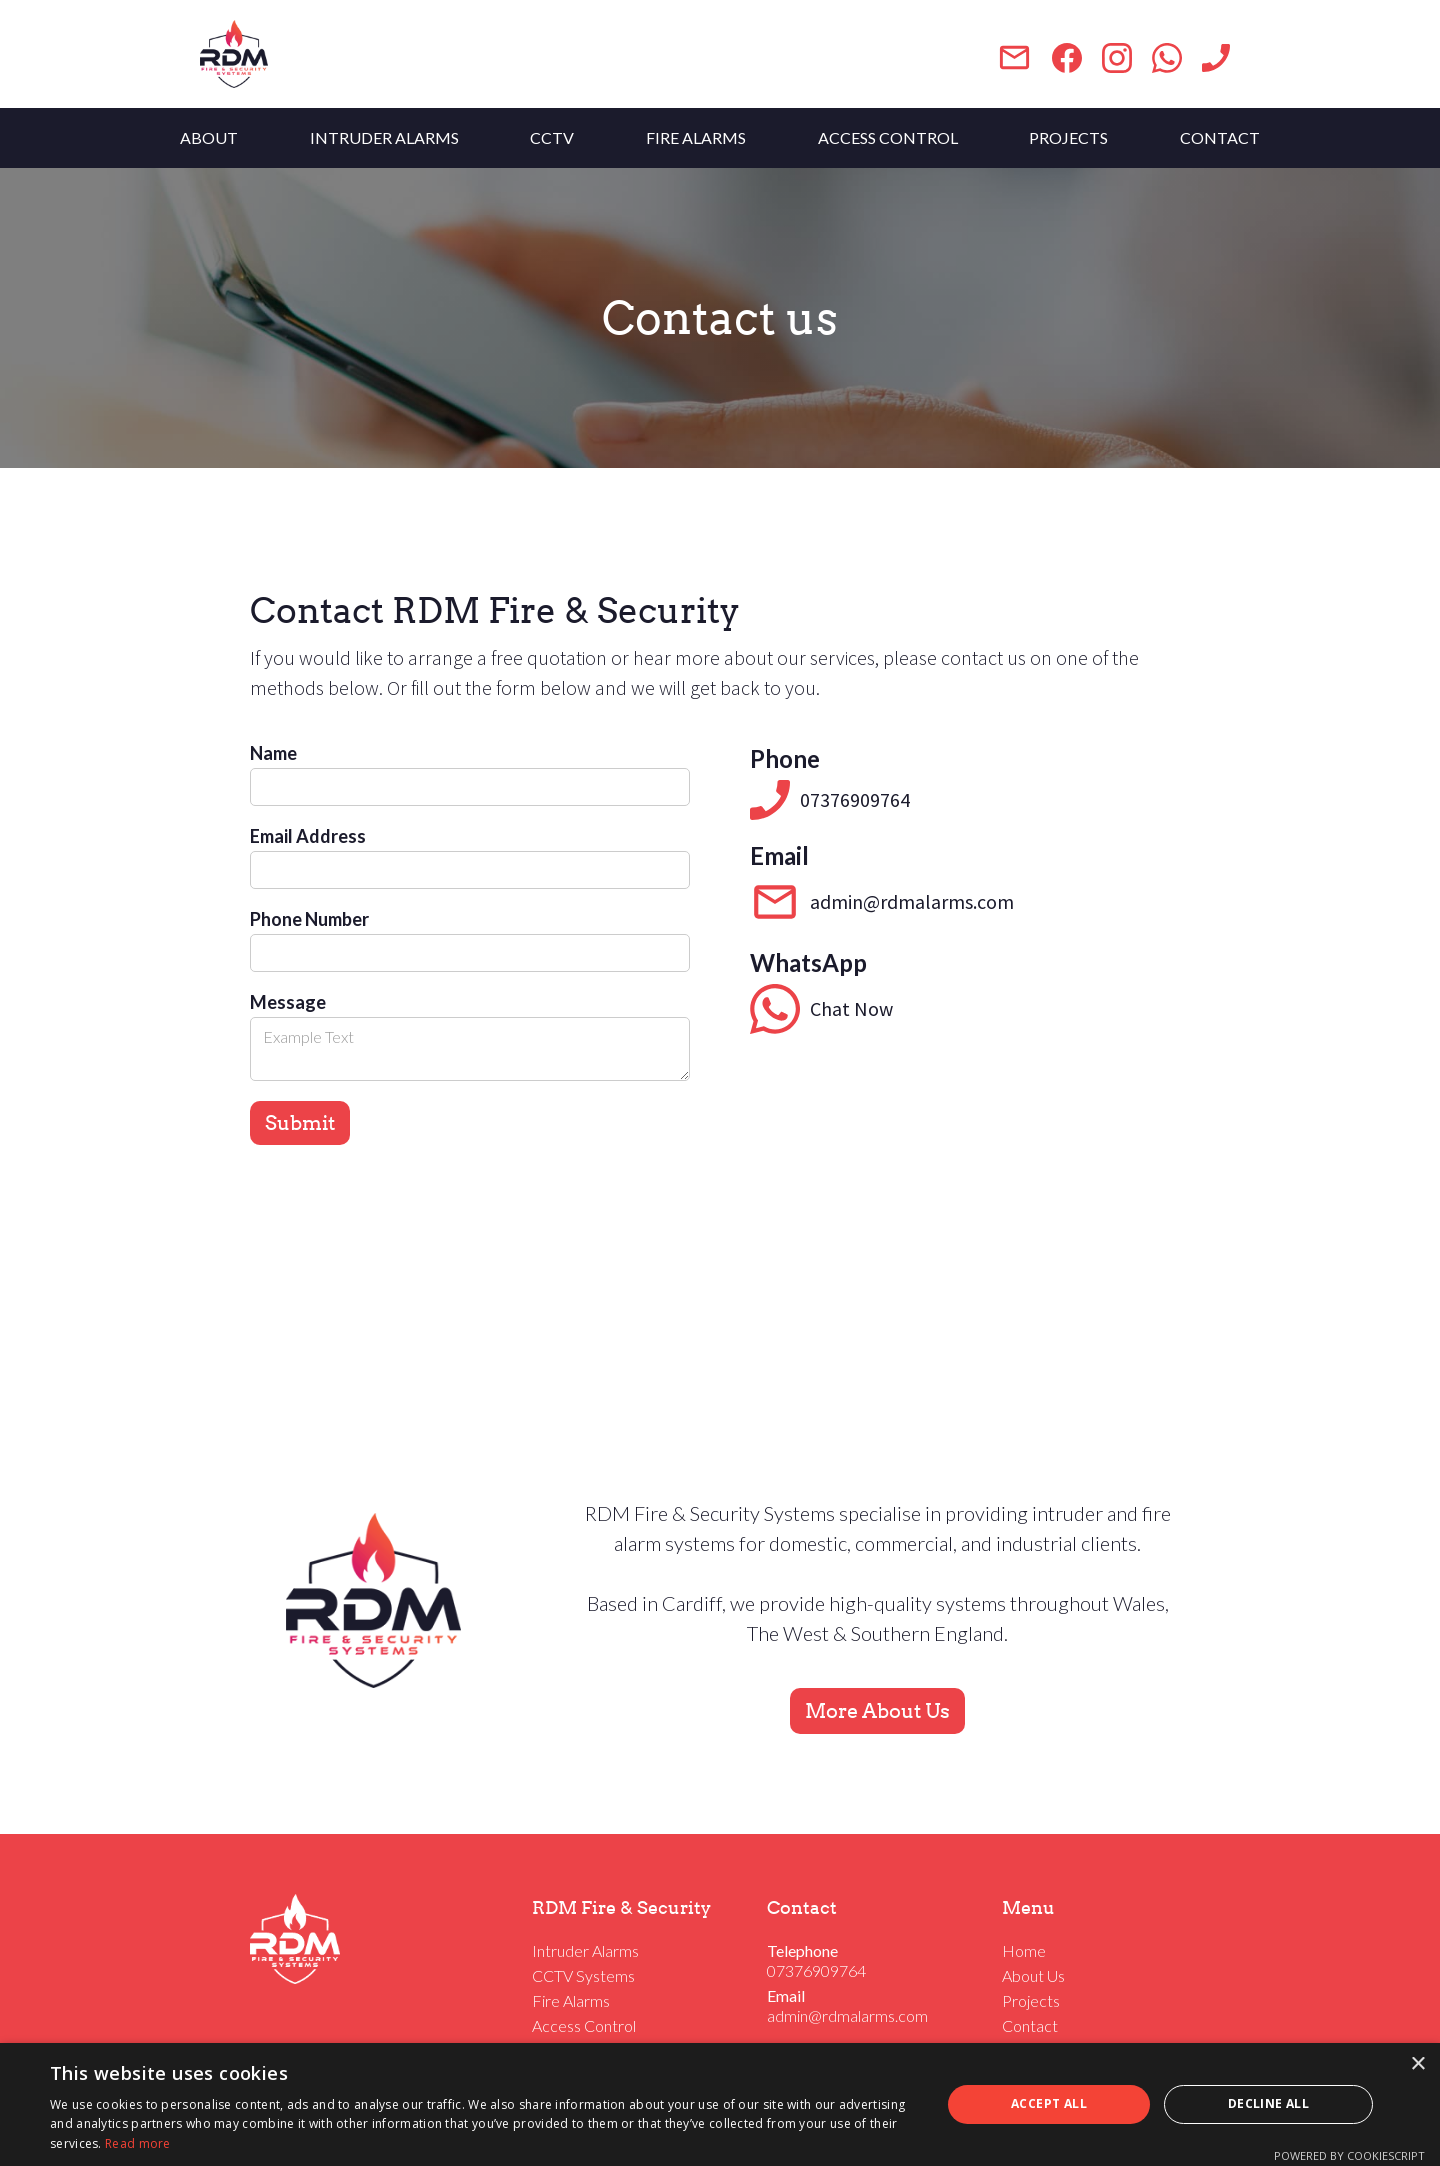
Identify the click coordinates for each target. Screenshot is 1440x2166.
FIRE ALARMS (696, 137)
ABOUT (209, 137)
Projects (1031, 2000)
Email (786, 1995)
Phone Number (309, 919)
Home (1024, 1950)
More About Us (877, 1711)
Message (288, 1002)
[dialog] (720, 2104)
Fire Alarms (571, 2000)
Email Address (308, 836)
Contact (1030, 2025)
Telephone (802, 1950)
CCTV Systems (583, 1975)
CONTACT (1220, 137)
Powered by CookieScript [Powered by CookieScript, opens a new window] (1349, 2155)
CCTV (552, 137)
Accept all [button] (1049, 2103)
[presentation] (402, 1214)
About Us (1033, 1975)
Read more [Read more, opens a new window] (138, 2143)
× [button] (1417, 2064)
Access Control (584, 2025)
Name (273, 753)
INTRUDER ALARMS (384, 137)
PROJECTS (1068, 137)
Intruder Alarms (585, 1950)
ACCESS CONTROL (888, 137)
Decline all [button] (1268, 2103)
